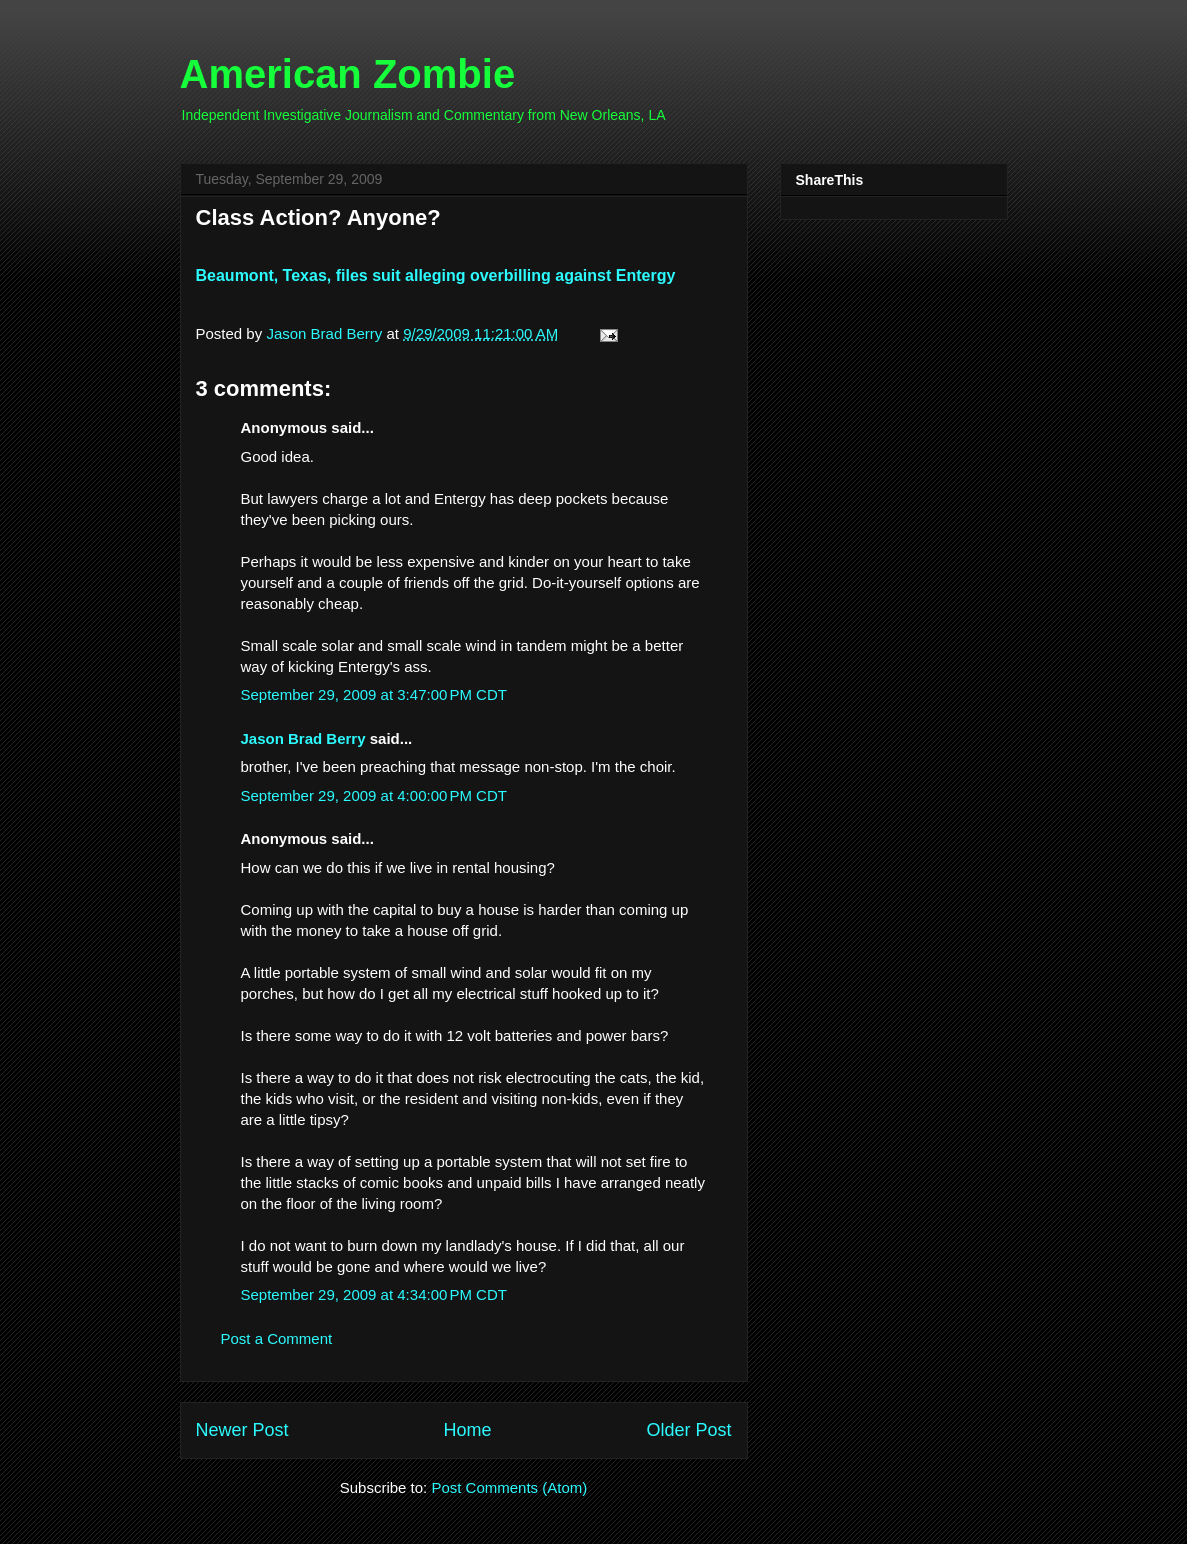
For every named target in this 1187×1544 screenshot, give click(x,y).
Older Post (688, 1430)
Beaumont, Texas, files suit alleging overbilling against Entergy (436, 275)
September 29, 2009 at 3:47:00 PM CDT (374, 694)
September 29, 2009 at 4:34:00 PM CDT (374, 1294)
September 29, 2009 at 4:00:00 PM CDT (374, 795)
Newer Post (242, 1430)
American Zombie (348, 74)
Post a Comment (277, 1338)
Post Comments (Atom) (509, 1487)
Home (467, 1430)
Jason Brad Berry (303, 738)
